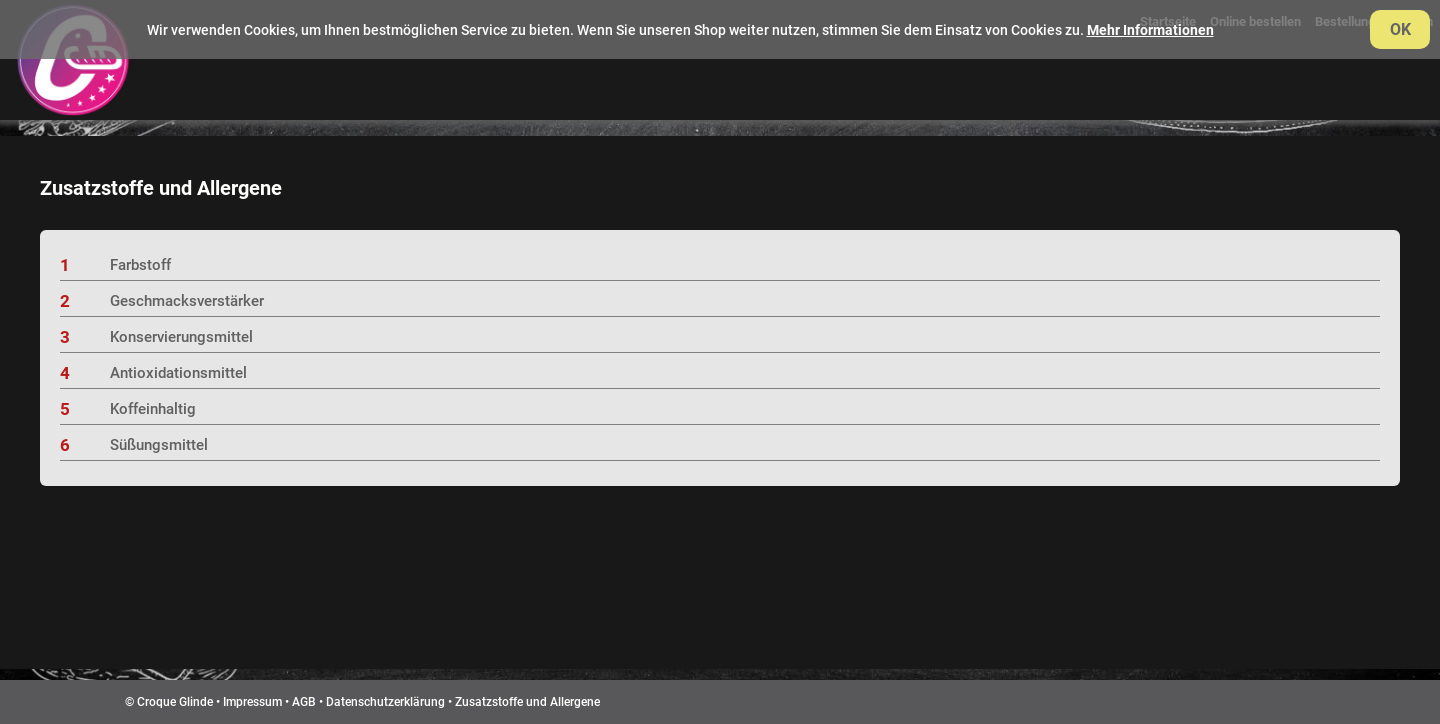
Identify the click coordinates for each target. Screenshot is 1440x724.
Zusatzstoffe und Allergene (527, 702)
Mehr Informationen (1150, 30)
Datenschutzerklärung (385, 702)
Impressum (252, 702)
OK (1400, 29)
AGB (304, 702)
